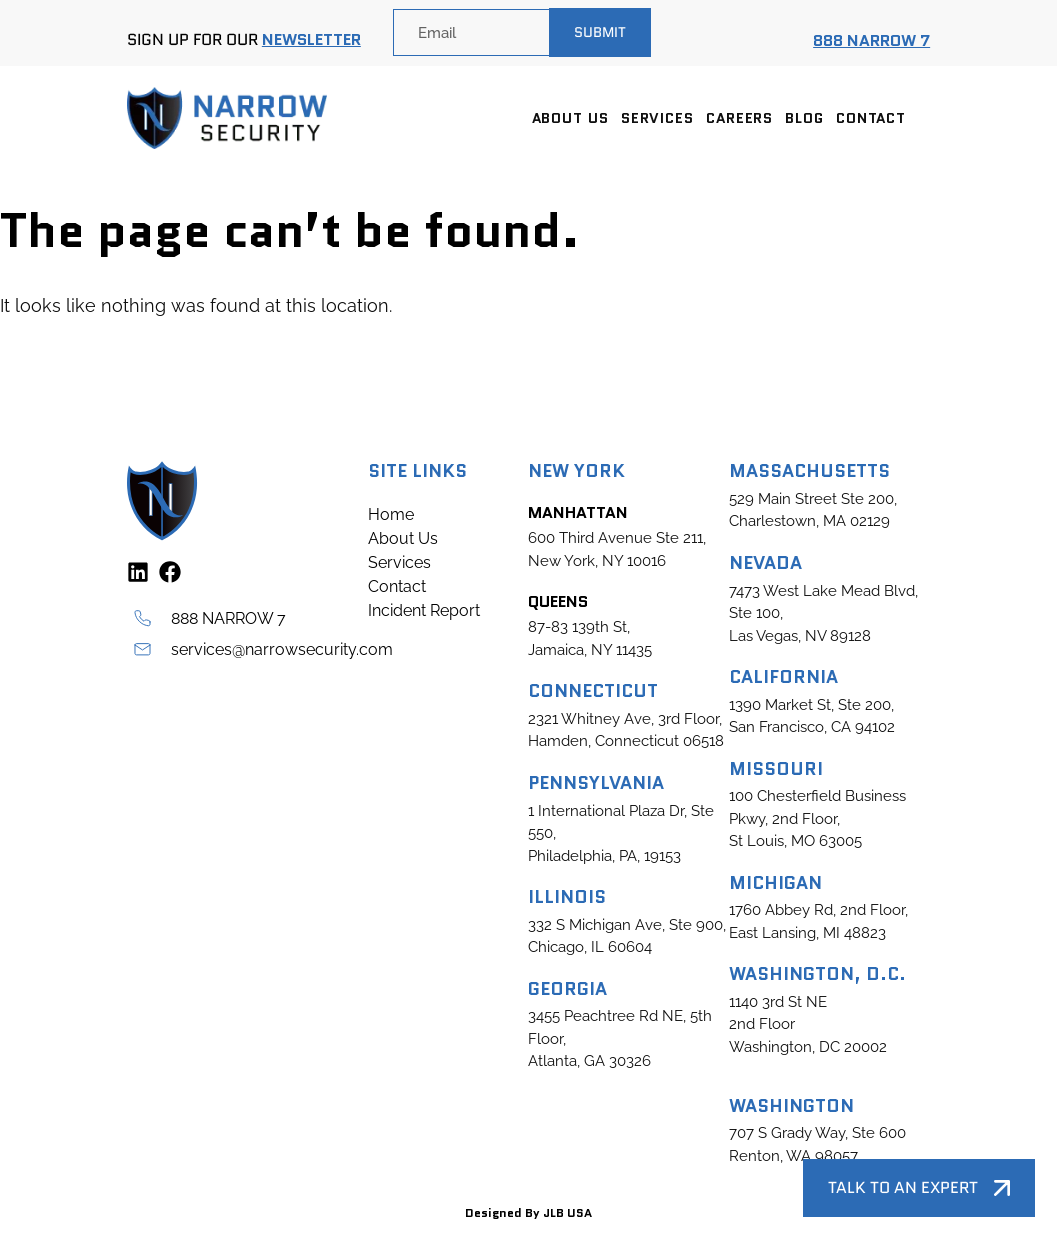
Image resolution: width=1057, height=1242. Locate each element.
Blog (804, 118)
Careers (739, 118)
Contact (871, 118)
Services (657, 118)
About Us (570, 118)
